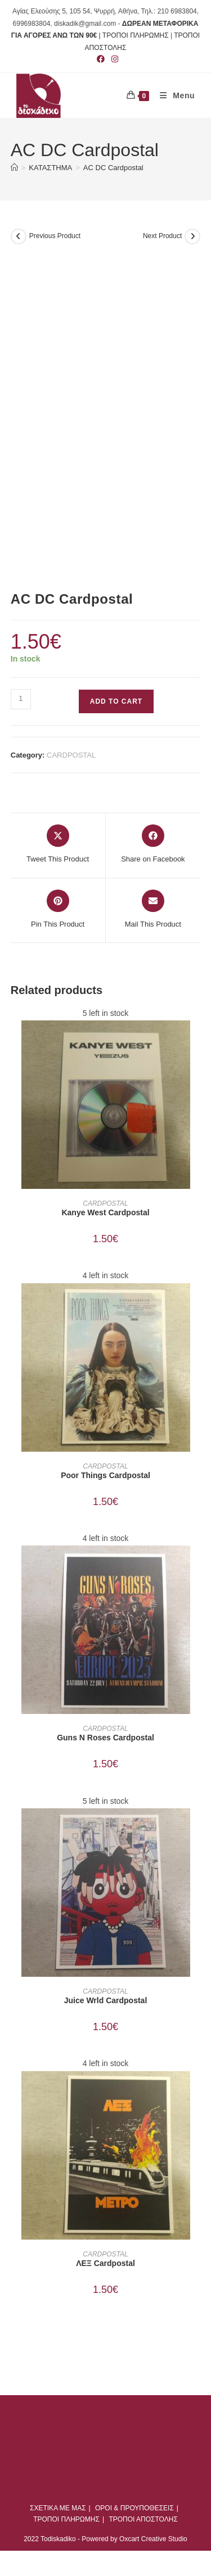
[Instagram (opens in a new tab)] (113, 59)
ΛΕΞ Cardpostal (105, 2263)
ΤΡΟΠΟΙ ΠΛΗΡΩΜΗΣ (66, 2519)
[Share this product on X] (57, 844)
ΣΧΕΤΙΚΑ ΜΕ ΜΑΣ (58, 2508)
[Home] (14, 167)
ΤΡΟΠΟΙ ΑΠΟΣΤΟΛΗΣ (143, 2519)
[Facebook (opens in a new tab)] (100, 59)
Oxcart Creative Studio (153, 2539)
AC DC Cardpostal (113, 167)
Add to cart (116, 701)
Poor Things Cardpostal (105, 1475)
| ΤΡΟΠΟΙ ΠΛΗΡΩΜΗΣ (134, 35)
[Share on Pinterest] (57, 910)
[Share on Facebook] (153, 844)
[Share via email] (153, 910)
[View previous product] (18, 236)
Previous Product (54, 236)
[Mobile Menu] (173, 95)
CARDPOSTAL (71, 755)
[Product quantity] (21, 699)
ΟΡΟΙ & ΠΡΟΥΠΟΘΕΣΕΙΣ (134, 2508)
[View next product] (192, 236)
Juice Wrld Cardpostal (105, 2000)
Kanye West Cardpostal (105, 1212)
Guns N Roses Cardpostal (105, 1737)
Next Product (162, 236)
